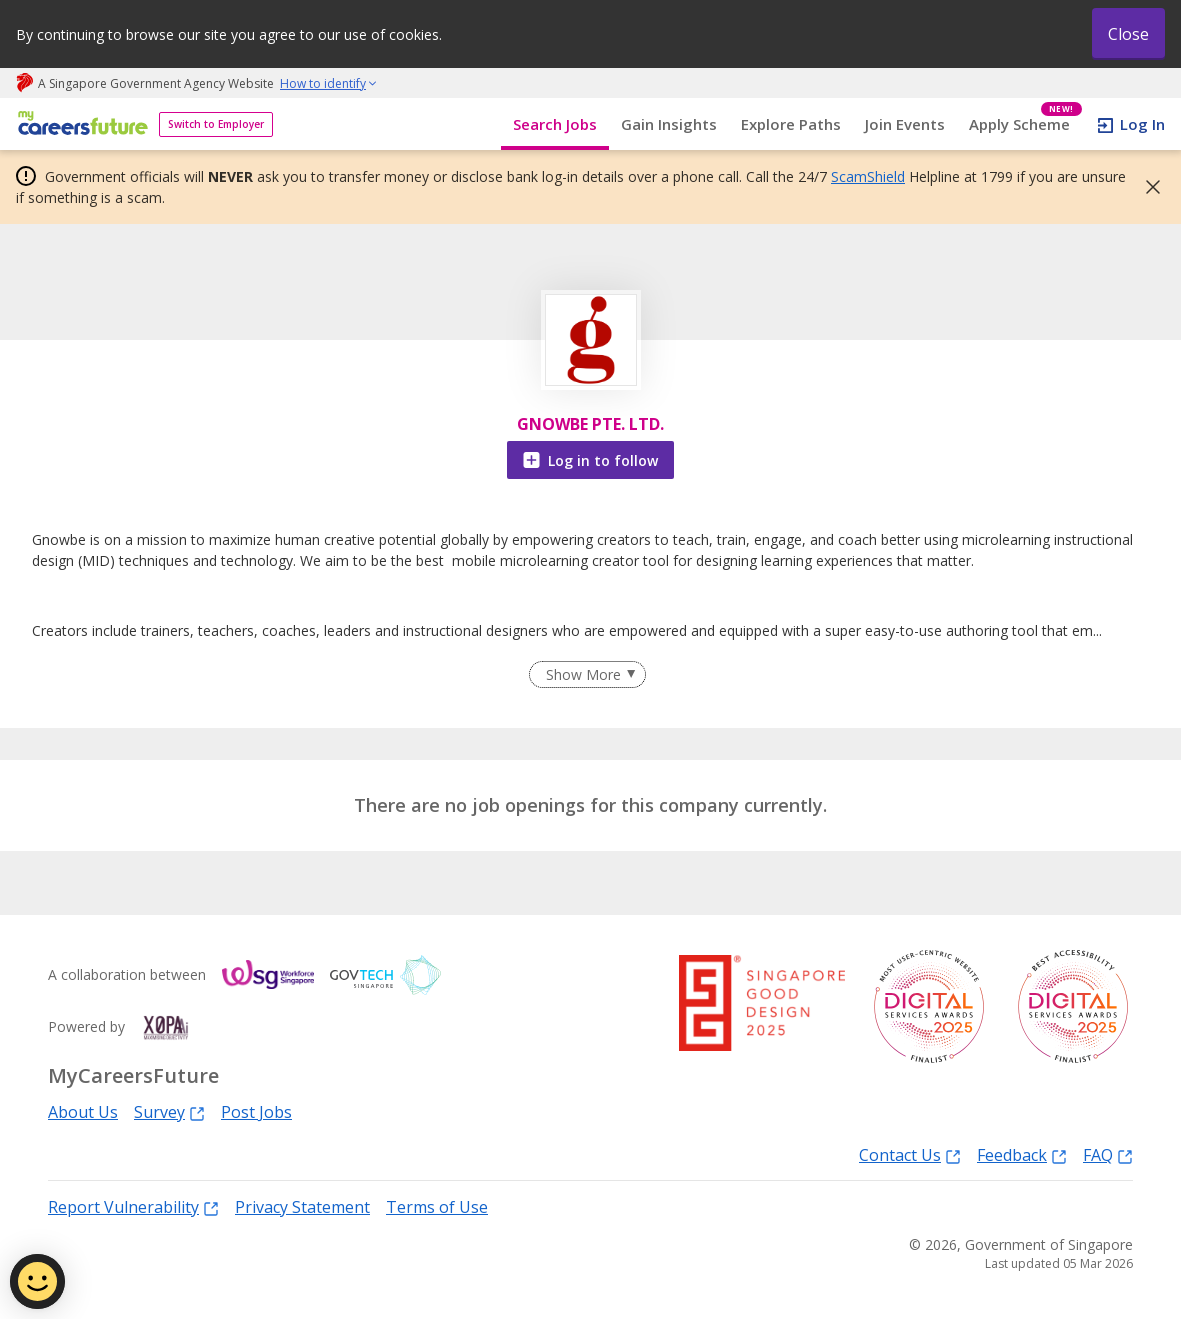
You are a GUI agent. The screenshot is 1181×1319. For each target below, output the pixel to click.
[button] (1147, 187)
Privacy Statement (302, 1207)
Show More (583, 674)
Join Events (905, 124)
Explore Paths (791, 124)
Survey (169, 1111)
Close (1128, 34)
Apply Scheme (1025, 124)
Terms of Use (437, 1207)
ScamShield (868, 176)
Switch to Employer (216, 124)
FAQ (1108, 1154)
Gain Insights (669, 124)
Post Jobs (256, 1112)
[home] (79, 124)
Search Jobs (555, 124)
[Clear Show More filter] (587, 675)
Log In (1142, 124)
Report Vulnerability (133, 1206)
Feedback (1022, 1154)
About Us (83, 1112)
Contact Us (910, 1154)
